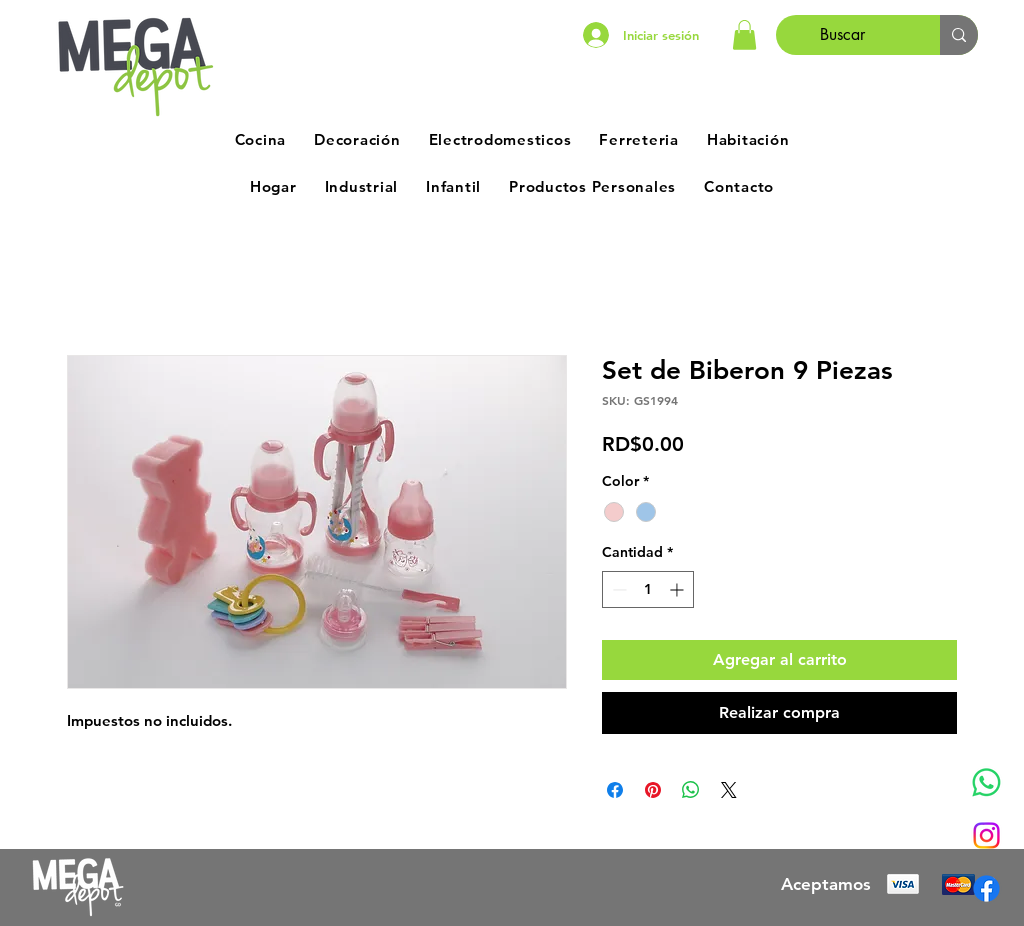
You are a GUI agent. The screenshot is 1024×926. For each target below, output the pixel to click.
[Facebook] (986, 888)
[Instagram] (986, 835)
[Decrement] (617, 589)
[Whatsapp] (986, 782)
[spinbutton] (648, 589)
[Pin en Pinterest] (653, 790)
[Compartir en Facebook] (615, 790)
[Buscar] (843, 35)
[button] (744, 35)
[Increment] (678, 589)
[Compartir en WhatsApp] (691, 790)
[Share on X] (729, 790)
